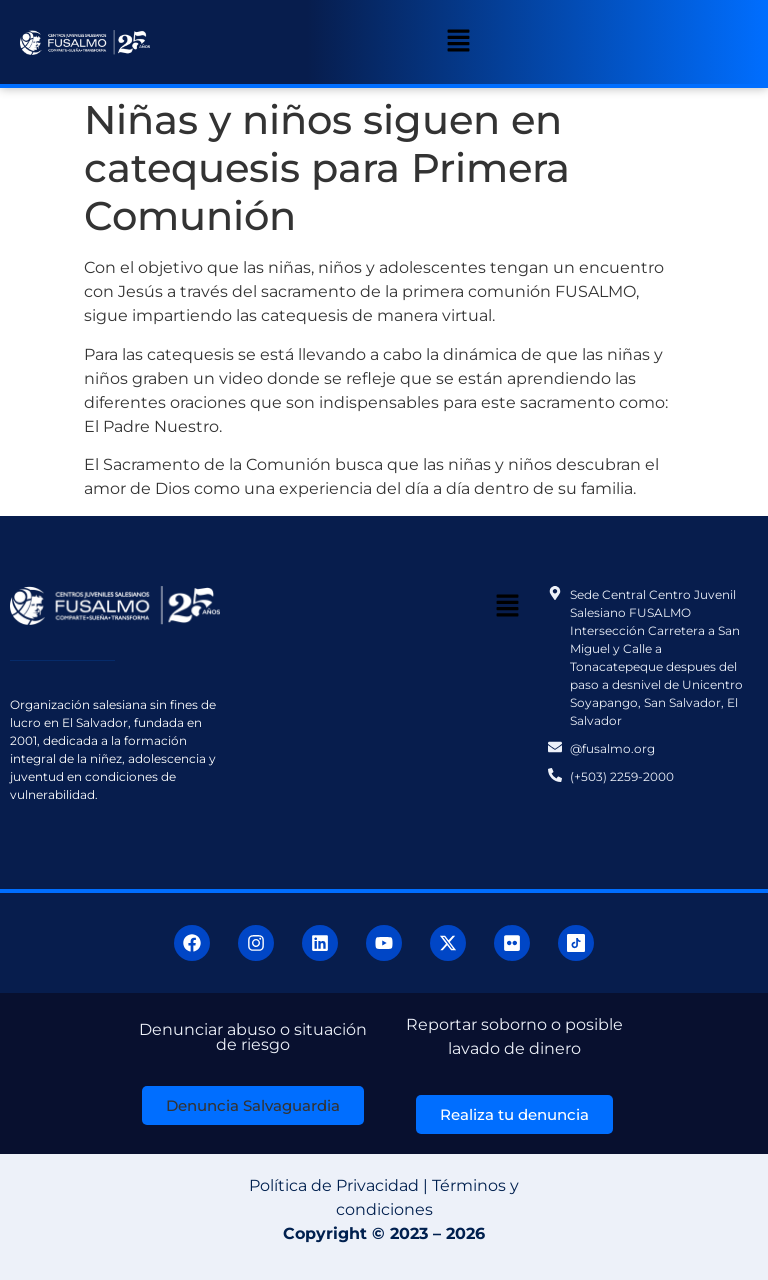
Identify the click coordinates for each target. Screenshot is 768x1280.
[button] (459, 42)
